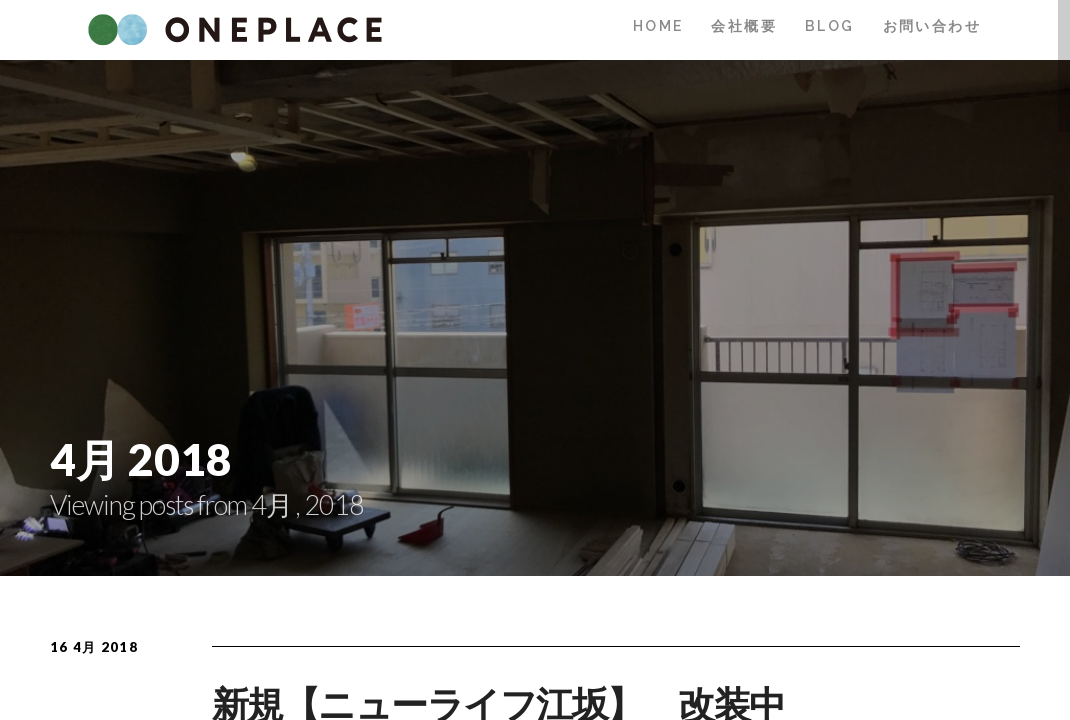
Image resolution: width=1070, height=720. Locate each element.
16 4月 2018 (94, 647)
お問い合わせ (932, 26)
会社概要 (744, 26)
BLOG (830, 26)
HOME (658, 26)
